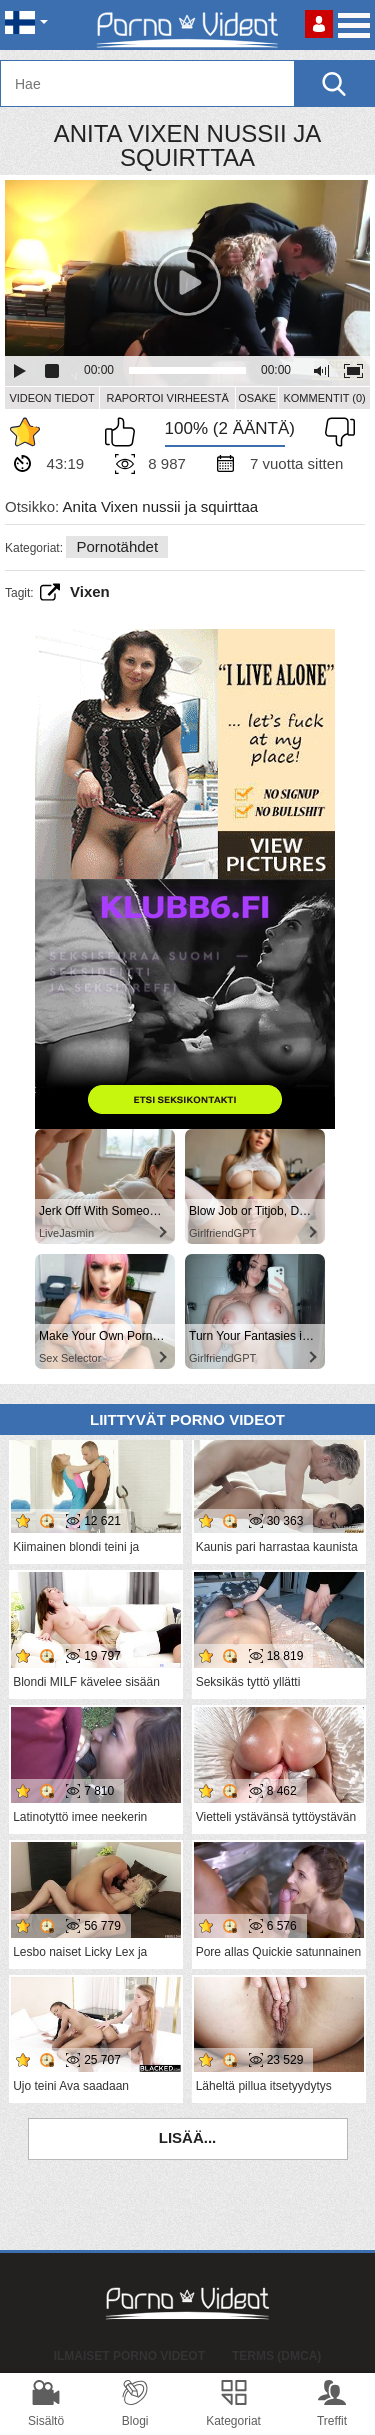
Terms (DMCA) (276, 2356)
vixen (90, 591)
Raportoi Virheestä (167, 398)
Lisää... (188, 2137)
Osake (257, 398)
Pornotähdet (117, 546)
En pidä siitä (335, 432)
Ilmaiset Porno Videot (129, 2356)
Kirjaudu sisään (319, 24)
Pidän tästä (125, 432)
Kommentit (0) (324, 398)
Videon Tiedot (51, 398)
